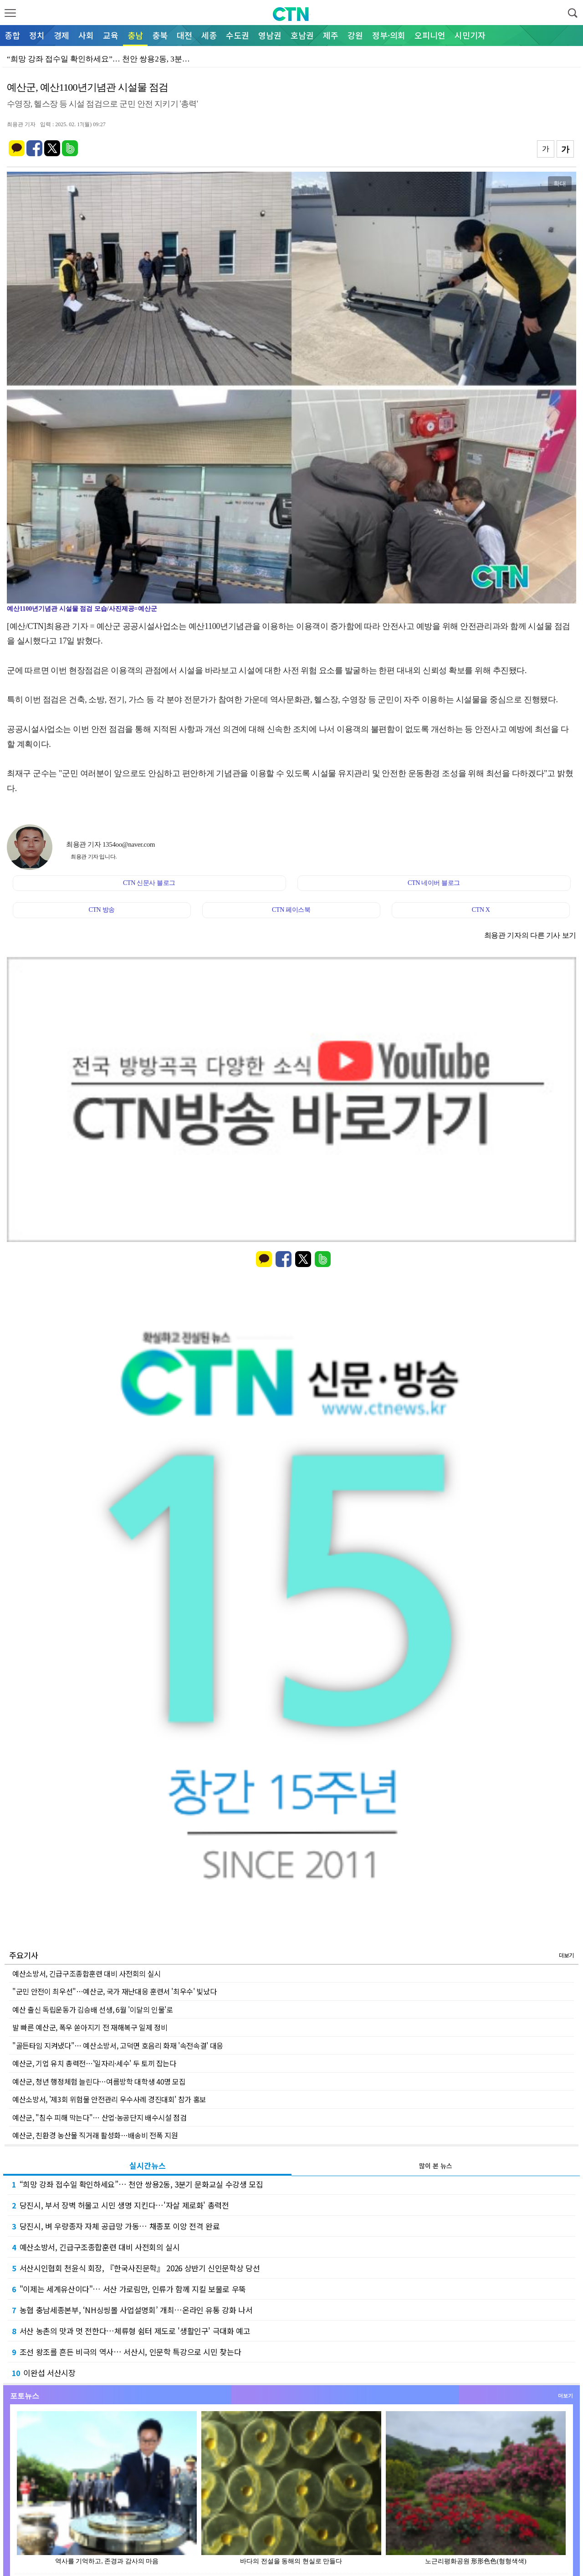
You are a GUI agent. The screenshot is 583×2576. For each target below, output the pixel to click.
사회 (86, 35)
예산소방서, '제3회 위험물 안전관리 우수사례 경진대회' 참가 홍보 (109, 2099)
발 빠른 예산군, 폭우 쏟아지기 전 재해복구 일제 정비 (90, 2027)
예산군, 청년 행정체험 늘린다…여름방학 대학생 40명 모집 (99, 2081)
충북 (160, 35)
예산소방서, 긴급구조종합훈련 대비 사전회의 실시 (86, 1973)
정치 (37, 35)
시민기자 (470, 35)
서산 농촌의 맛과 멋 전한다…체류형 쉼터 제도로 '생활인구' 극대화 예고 (131, 2330)
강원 (355, 35)
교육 (110, 35)
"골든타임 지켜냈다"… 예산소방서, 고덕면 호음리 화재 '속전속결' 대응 (117, 2045)
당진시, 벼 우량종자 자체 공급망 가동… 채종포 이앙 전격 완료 (116, 2226)
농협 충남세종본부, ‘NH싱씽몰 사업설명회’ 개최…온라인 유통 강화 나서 (132, 2309)
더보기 (566, 1955)
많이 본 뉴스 (435, 2165)
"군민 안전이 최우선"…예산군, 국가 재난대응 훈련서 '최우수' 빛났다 (114, 1991)
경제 (61, 35)
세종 (209, 35)
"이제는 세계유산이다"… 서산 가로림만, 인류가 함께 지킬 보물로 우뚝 (129, 2289)
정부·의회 (388, 35)
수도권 (237, 35)
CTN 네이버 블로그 (434, 882)
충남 (135, 35)
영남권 (269, 35)
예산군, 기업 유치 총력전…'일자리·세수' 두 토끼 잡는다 (94, 2063)
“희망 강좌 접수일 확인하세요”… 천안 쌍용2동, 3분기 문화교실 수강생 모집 (137, 2184)
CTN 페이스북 (291, 909)
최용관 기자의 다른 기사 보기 (530, 935)
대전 (184, 35)
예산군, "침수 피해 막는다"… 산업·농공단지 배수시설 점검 (99, 2117)
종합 (12, 35)
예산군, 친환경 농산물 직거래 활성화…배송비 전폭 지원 (95, 2135)
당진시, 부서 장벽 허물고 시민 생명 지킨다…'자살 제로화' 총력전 (120, 2205)
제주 (330, 35)
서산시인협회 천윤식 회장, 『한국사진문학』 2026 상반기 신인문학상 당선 (136, 2268)
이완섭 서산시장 (44, 2372)
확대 (559, 183)
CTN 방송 (101, 909)
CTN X (481, 909)
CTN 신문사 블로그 (149, 882)
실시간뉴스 (147, 2165)
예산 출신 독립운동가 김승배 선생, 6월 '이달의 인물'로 (92, 2009)
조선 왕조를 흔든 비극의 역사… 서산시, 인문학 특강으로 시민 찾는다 (126, 2351)
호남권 (302, 35)
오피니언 (429, 35)
